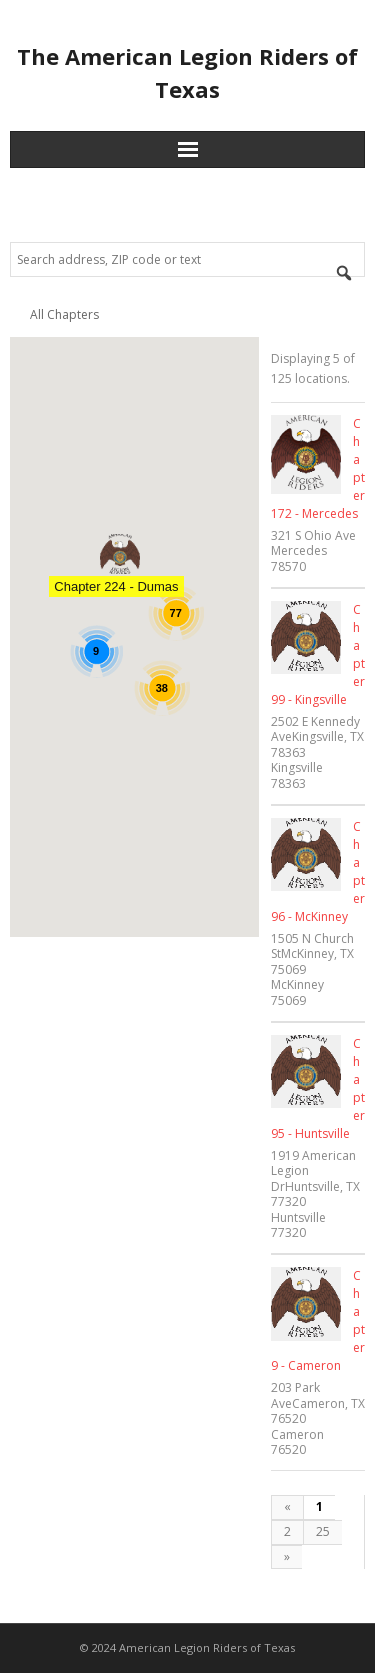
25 (323, 1531)
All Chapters (64, 314)
